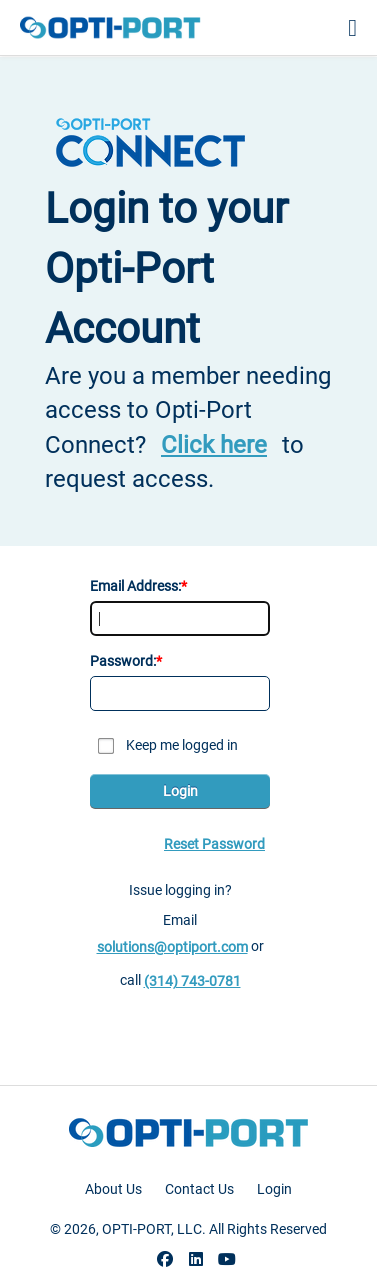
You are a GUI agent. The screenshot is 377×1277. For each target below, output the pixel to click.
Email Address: (135, 586)
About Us (113, 1189)
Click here (214, 445)
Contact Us (199, 1189)
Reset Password (214, 844)
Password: (123, 661)
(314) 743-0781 (192, 981)
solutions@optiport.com (172, 947)
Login (180, 791)
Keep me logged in (182, 745)
